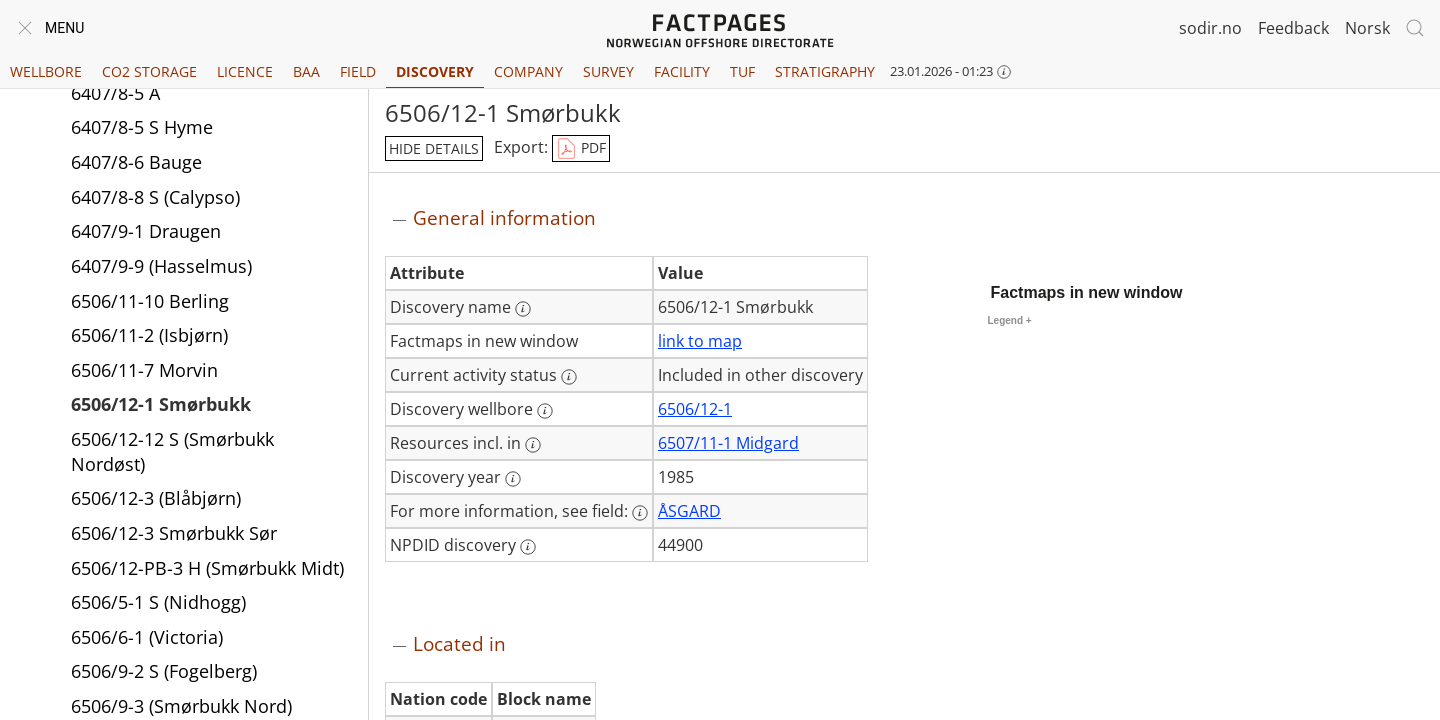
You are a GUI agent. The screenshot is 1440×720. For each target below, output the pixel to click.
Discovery (435, 71)
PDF (581, 149)
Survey (608, 71)
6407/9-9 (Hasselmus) (161, 266)
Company (528, 71)
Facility (682, 71)
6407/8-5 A (115, 93)
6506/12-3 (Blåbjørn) (156, 498)
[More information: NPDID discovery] (528, 547)
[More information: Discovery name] (523, 309)
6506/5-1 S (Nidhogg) (158, 602)
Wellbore (46, 71)
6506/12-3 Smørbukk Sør (174, 533)
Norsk (1367, 28)
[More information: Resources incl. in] (533, 445)
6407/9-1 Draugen (146, 231)
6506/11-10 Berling (150, 301)
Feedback (1293, 28)
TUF (742, 71)
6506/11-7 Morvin (144, 370)
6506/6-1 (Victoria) (147, 637)
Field (358, 71)
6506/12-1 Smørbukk (161, 404)
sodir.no (1210, 28)
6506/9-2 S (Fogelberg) (164, 671)
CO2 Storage (149, 71)
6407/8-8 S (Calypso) (155, 197)
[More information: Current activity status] (569, 377)
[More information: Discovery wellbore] (545, 411)
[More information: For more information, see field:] (640, 513)
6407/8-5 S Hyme (142, 127)
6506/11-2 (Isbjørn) (149, 335)
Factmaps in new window (1087, 292)
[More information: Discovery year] (513, 479)
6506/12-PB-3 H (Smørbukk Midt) (207, 568)
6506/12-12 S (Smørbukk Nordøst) (172, 451)
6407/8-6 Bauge (136, 162)
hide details (434, 148)
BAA (306, 71)
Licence (245, 71)
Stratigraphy (825, 71)
